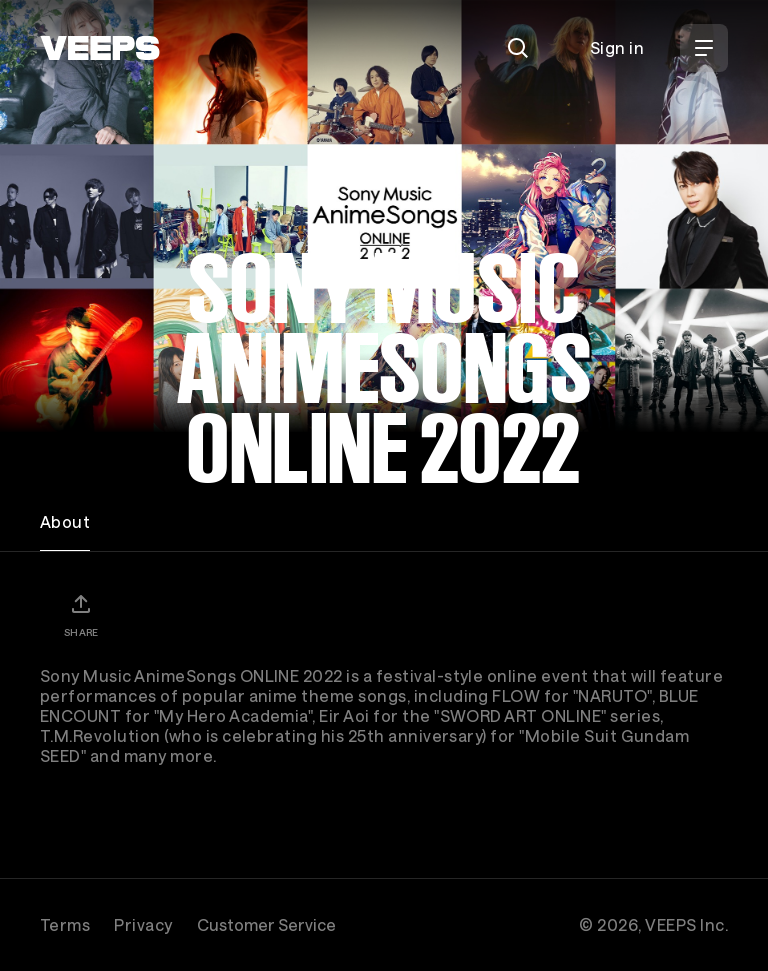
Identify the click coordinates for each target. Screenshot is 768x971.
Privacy (143, 924)
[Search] (518, 48)
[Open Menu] (704, 48)
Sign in (617, 47)
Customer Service (266, 924)
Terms (65, 924)
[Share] (81, 615)
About (65, 521)
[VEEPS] (100, 48)
